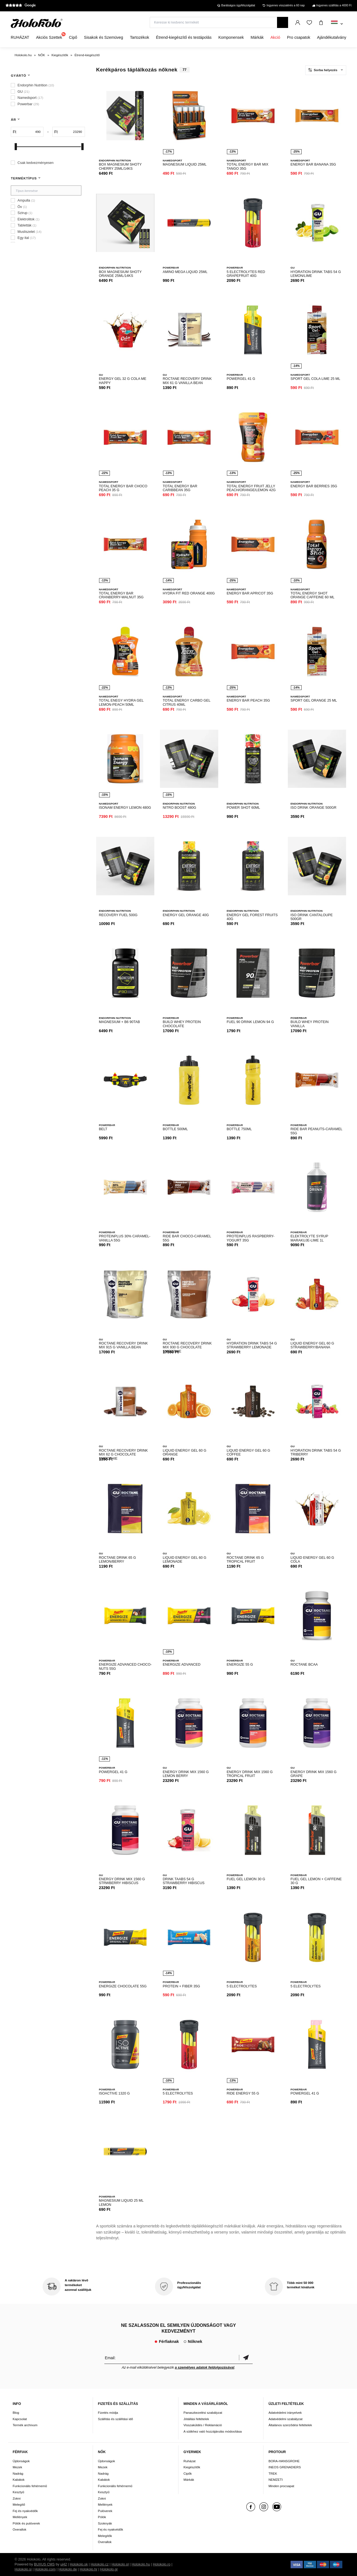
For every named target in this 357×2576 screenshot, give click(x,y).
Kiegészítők (191, 2467)
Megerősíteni (246, 2357)
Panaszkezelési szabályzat (202, 2412)
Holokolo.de (67, 2569)
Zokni (17, 2498)
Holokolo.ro (161, 2564)
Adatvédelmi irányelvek (285, 2412)
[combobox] (337, 24)
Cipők (187, 2473)
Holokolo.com (45, 2569)
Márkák (188, 2479)
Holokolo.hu (140, 2564)
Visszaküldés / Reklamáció (202, 2425)
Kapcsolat (20, 2419)
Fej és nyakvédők (25, 2511)
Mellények (20, 2517)
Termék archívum (25, 2425)
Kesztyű (18, 2492)
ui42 (63, 2564)
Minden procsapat (281, 2486)
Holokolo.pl (120, 2564)
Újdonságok (21, 2461)
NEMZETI (275, 2479)
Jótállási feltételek (196, 2419)
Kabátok (19, 2479)
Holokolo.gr (109, 2569)
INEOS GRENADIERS (284, 2467)
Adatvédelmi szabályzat (285, 2419)
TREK (272, 2473)
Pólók (102, 2517)
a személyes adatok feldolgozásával (204, 2367)
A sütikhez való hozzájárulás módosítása (212, 2431)
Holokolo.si (23, 2569)
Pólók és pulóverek (26, 2523)
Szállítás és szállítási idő (115, 2419)
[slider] (16, 146)
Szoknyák (105, 2523)
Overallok (19, 2529)
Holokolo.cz (99, 2564)
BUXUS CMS (44, 2564)
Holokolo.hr (88, 2569)
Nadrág (18, 2473)
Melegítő (19, 2504)
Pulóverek (105, 2511)
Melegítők (105, 2536)
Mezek (17, 2467)
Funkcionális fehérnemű (30, 2486)
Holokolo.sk (79, 2564)
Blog (16, 2412)
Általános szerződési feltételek (290, 2425)
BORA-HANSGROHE (283, 2461)
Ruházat (189, 2461)
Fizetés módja (108, 2412)
